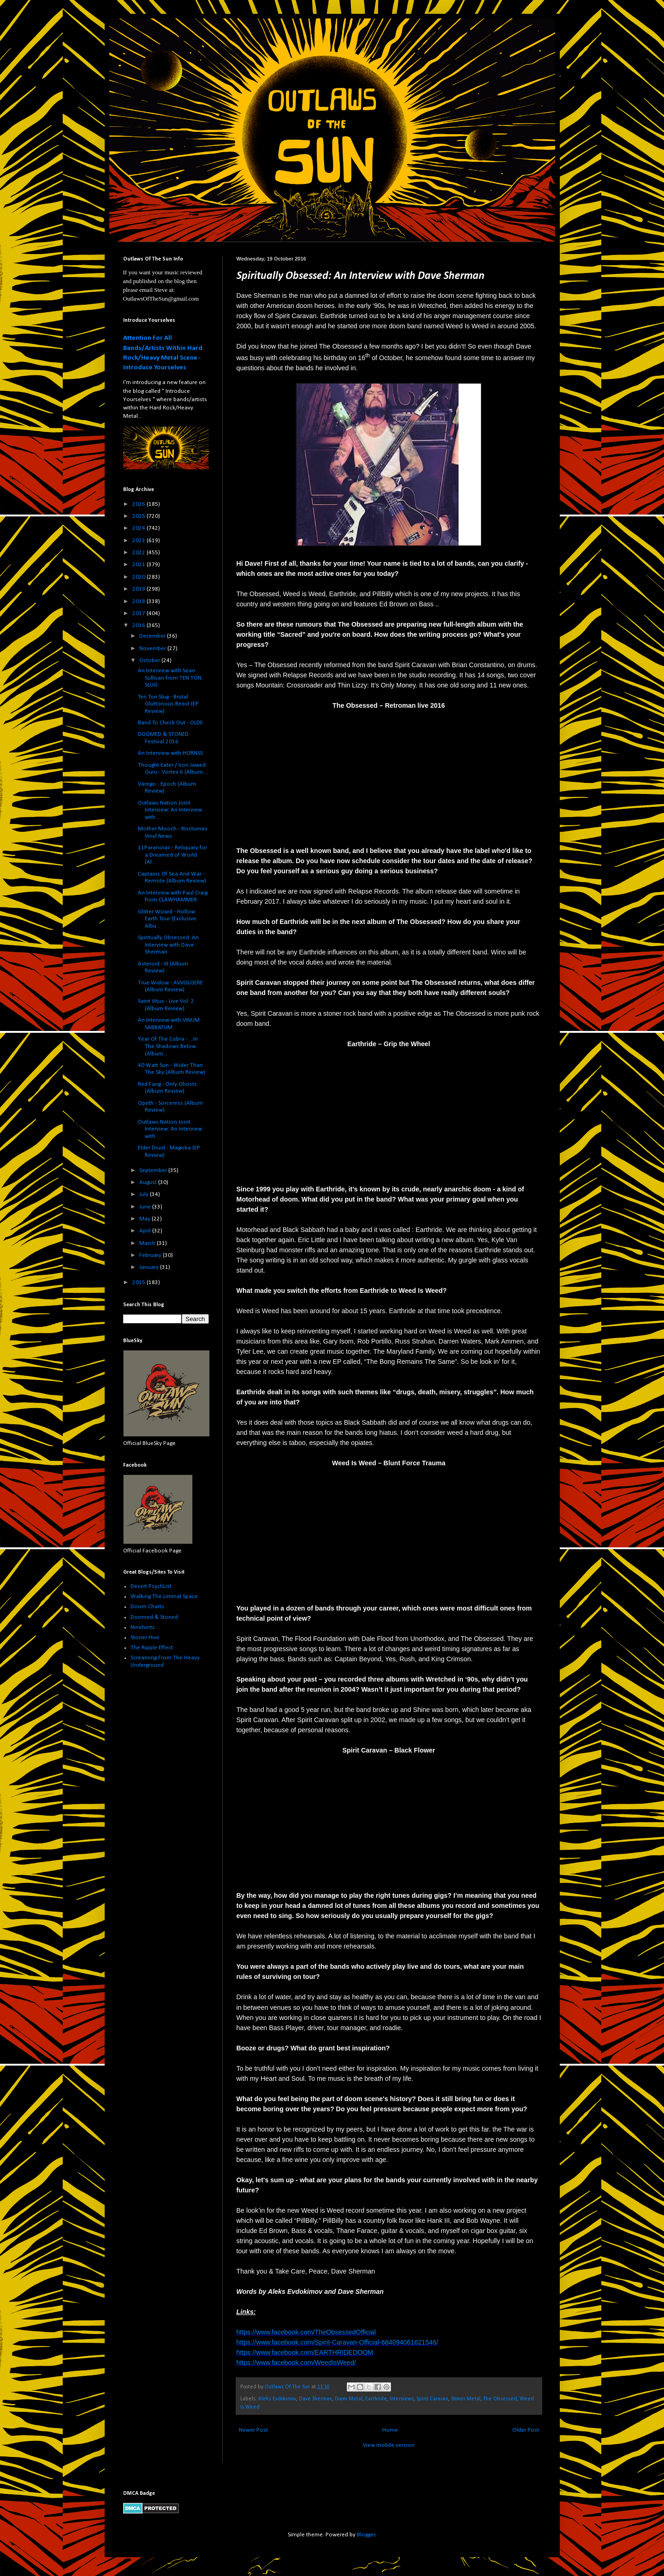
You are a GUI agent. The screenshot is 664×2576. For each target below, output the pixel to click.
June (145, 1207)
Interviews (402, 2399)
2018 (139, 601)
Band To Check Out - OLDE (170, 723)
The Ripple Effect (151, 1648)
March (148, 1243)
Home (390, 2430)
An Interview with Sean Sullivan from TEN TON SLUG (170, 678)
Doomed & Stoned (154, 1617)
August (148, 1182)
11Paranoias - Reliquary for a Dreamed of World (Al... (172, 855)
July (144, 1194)
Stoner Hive (145, 1637)
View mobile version (389, 2445)
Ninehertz (142, 1627)
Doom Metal (348, 2399)
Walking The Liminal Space (164, 1596)
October (150, 660)
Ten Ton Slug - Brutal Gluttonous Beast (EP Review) (168, 704)
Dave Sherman (315, 2399)
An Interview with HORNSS (170, 753)
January (149, 1267)
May (145, 1219)
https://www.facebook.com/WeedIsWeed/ (296, 2362)
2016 (139, 625)
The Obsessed (500, 2399)
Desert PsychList (151, 1586)
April (145, 1231)
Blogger (366, 2535)
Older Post (525, 2430)
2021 (139, 565)
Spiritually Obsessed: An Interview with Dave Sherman (168, 945)
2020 (139, 577)
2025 (139, 516)
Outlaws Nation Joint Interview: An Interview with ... (170, 810)
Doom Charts (147, 1607)
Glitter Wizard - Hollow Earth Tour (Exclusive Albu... (167, 919)
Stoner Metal (465, 2399)
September (153, 1170)
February (151, 1255)
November (153, 648)
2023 (139, 541)
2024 (139, 528)
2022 (139, 553)
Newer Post (253, 2430)
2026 (139, 504)
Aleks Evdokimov (277, 2399)
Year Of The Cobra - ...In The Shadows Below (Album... (168, 1046)
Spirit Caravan (432, 2399)
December (153, 636)
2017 (139, 613)
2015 (139, 1282)
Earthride (376, 2399)
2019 (139, 589)
